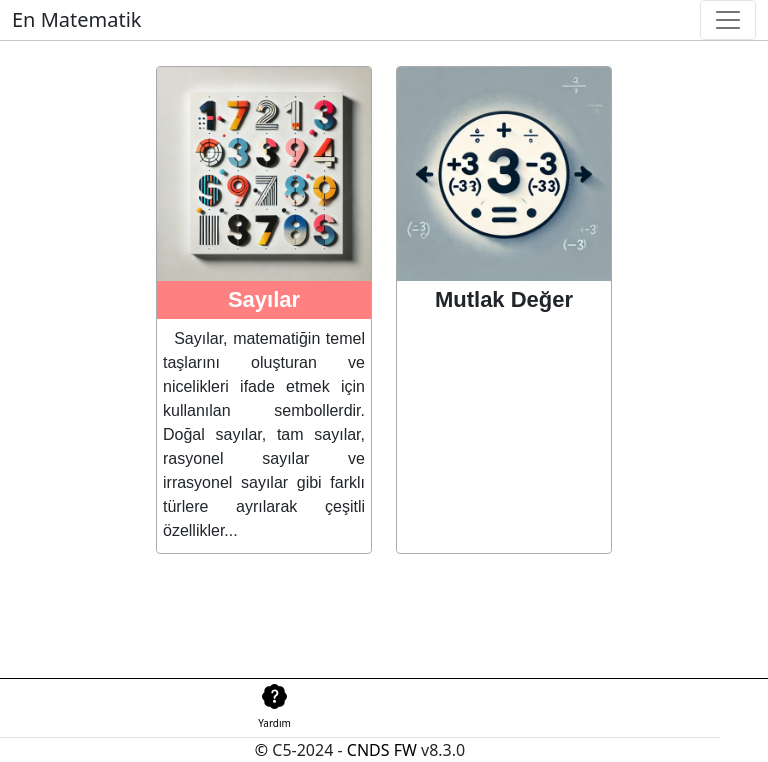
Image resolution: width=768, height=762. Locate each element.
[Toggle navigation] (728, 20)
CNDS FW (382, 750)
